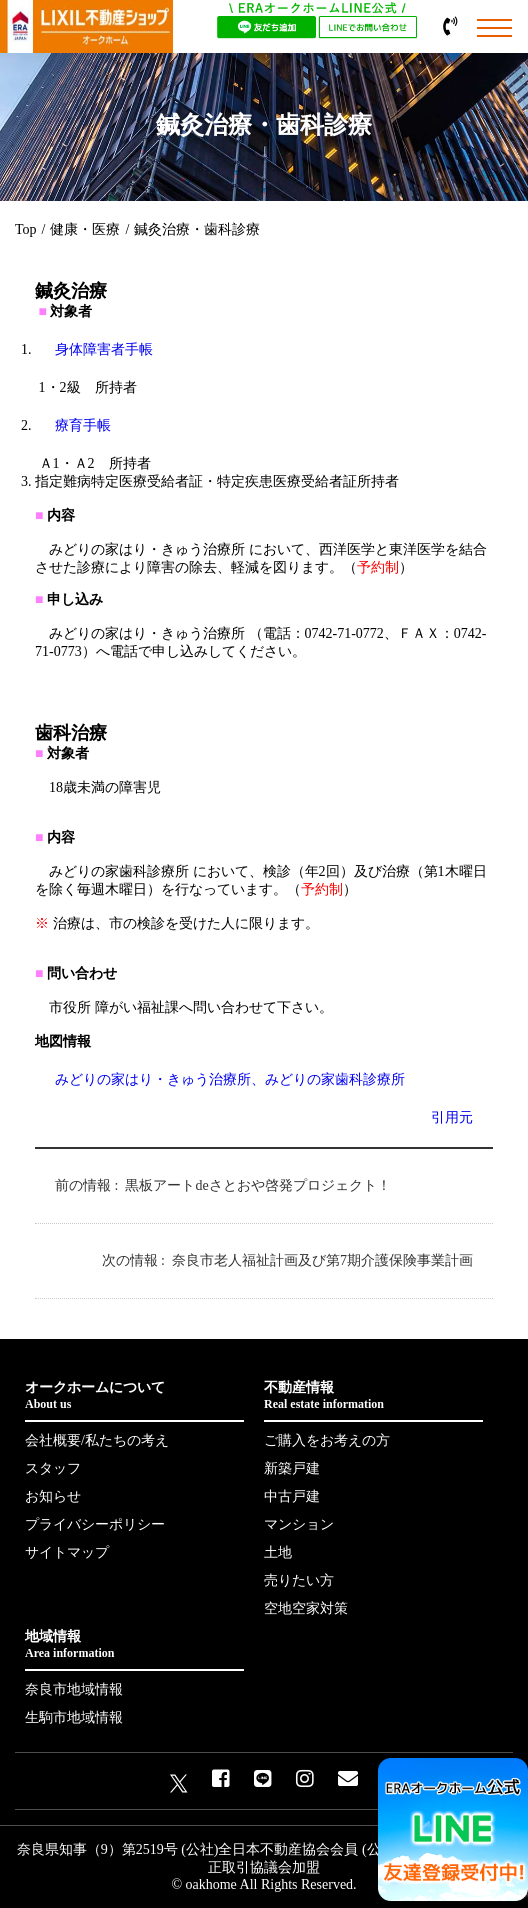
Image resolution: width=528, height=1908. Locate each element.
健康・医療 (85, 229)
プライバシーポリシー (95, 1524)
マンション (299, 1524)
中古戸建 (292, 1496)
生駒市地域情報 (74, 1717)
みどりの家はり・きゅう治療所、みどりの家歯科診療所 (230, 1079)
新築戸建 (292, 1468)
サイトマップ (67, 1552)
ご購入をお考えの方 (327, 1440)
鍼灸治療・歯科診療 (197, 229)
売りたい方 (299, 1580)
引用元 (452, 1117)
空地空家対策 (306, 1608)
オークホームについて (134, 1396)
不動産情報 (373, 1396)
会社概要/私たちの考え (97, 1440)
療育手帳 (83, 425)
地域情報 (134, 1645)
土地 (278, 1552)
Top (26, 229)
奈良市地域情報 (74, 1689)
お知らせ (53, 1496)
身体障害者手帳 (104, 349)
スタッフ (53, 1468)
